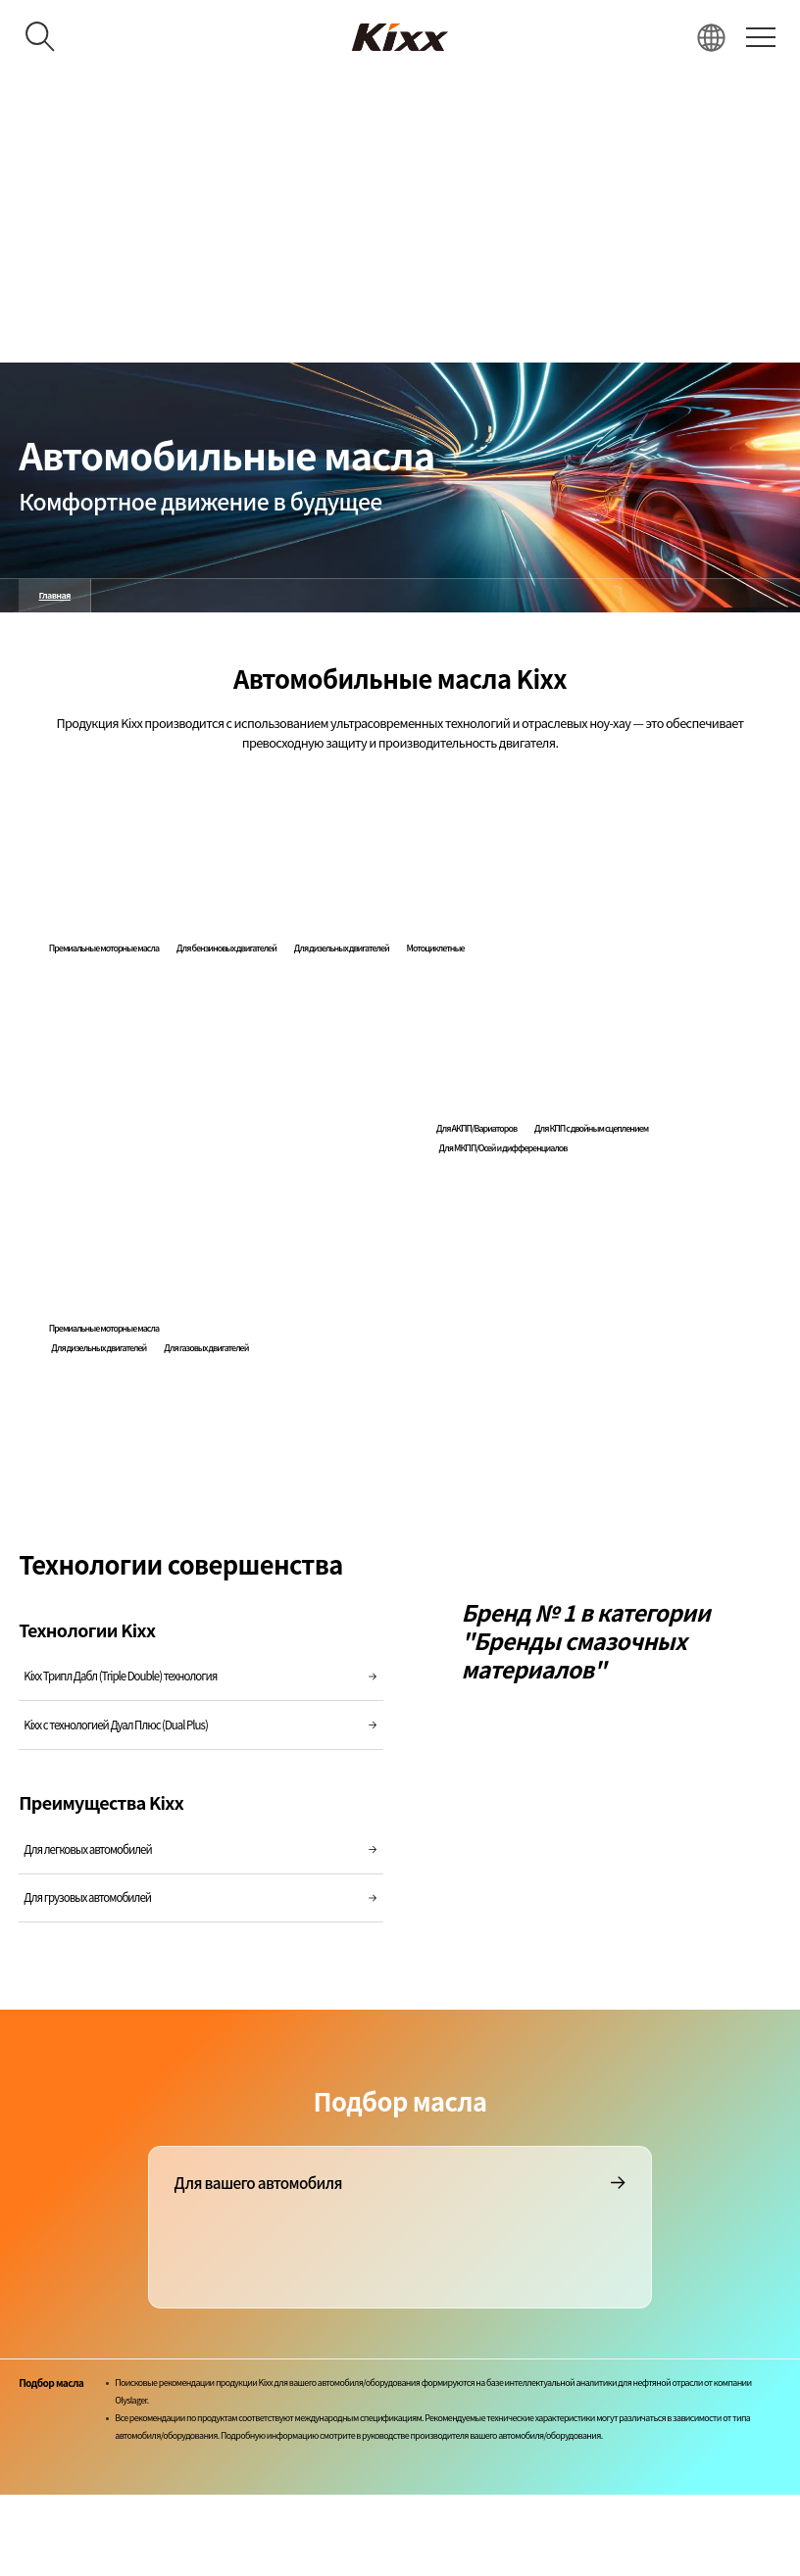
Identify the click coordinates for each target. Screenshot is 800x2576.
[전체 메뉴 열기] (760, 37)
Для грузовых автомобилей (201, 1897)
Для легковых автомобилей (201, 1849)
